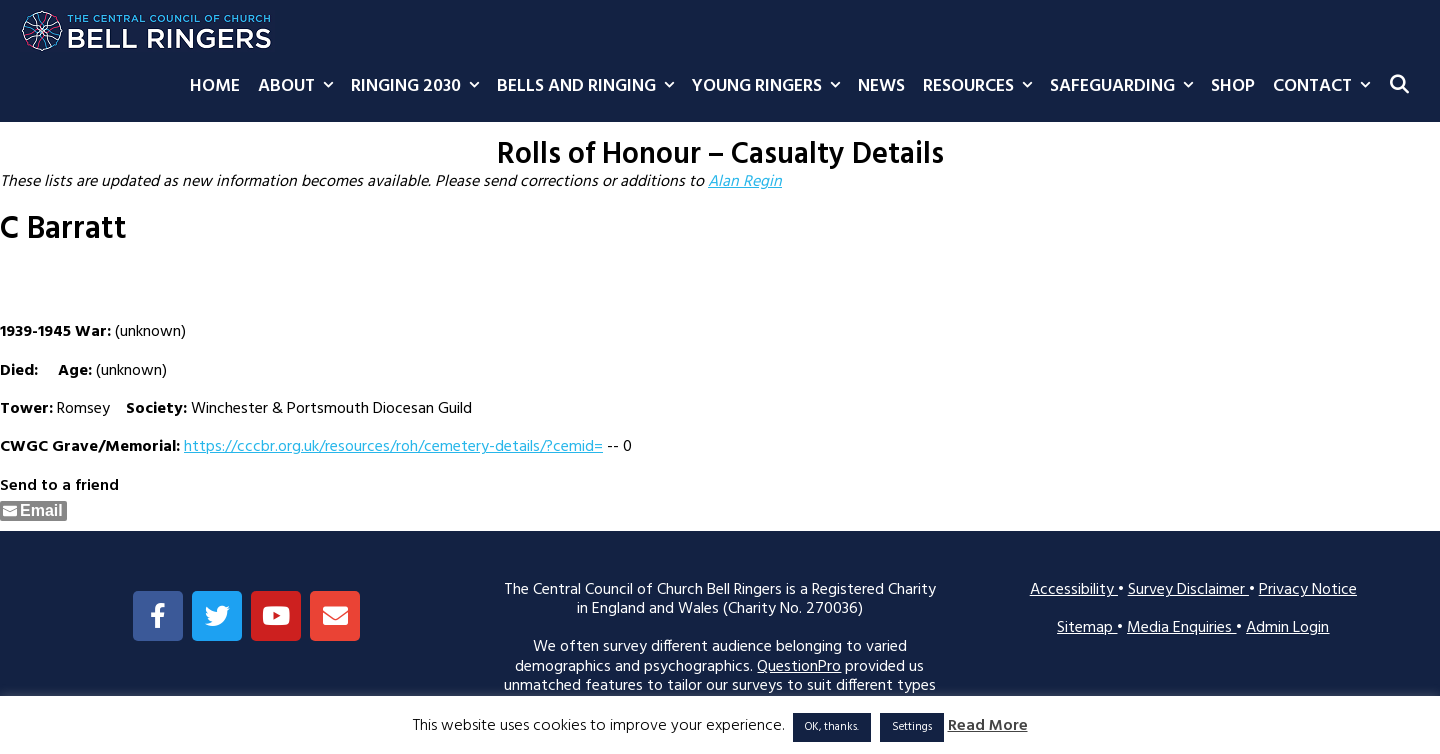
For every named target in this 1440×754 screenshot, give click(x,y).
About (300, 87)
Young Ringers (770, 87)
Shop (1233, 86)
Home (215, 86)
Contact (1326, 87)
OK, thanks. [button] (832, 727)
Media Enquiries (1181, 628)
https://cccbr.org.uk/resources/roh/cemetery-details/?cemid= (393, 447)
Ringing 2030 (419, 87)
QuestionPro (799, 667)
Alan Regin (745, 182)
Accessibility (1074, 590)
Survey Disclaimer (1188, 590)
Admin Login (1287, 628)
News (881, 86)
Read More (988, 726)
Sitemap (1087, 628)
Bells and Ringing (590, 87)
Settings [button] (912, 727)
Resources (982, 87)
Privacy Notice (1308, 590)
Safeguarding (1126, 87)
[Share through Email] (33, 511)
